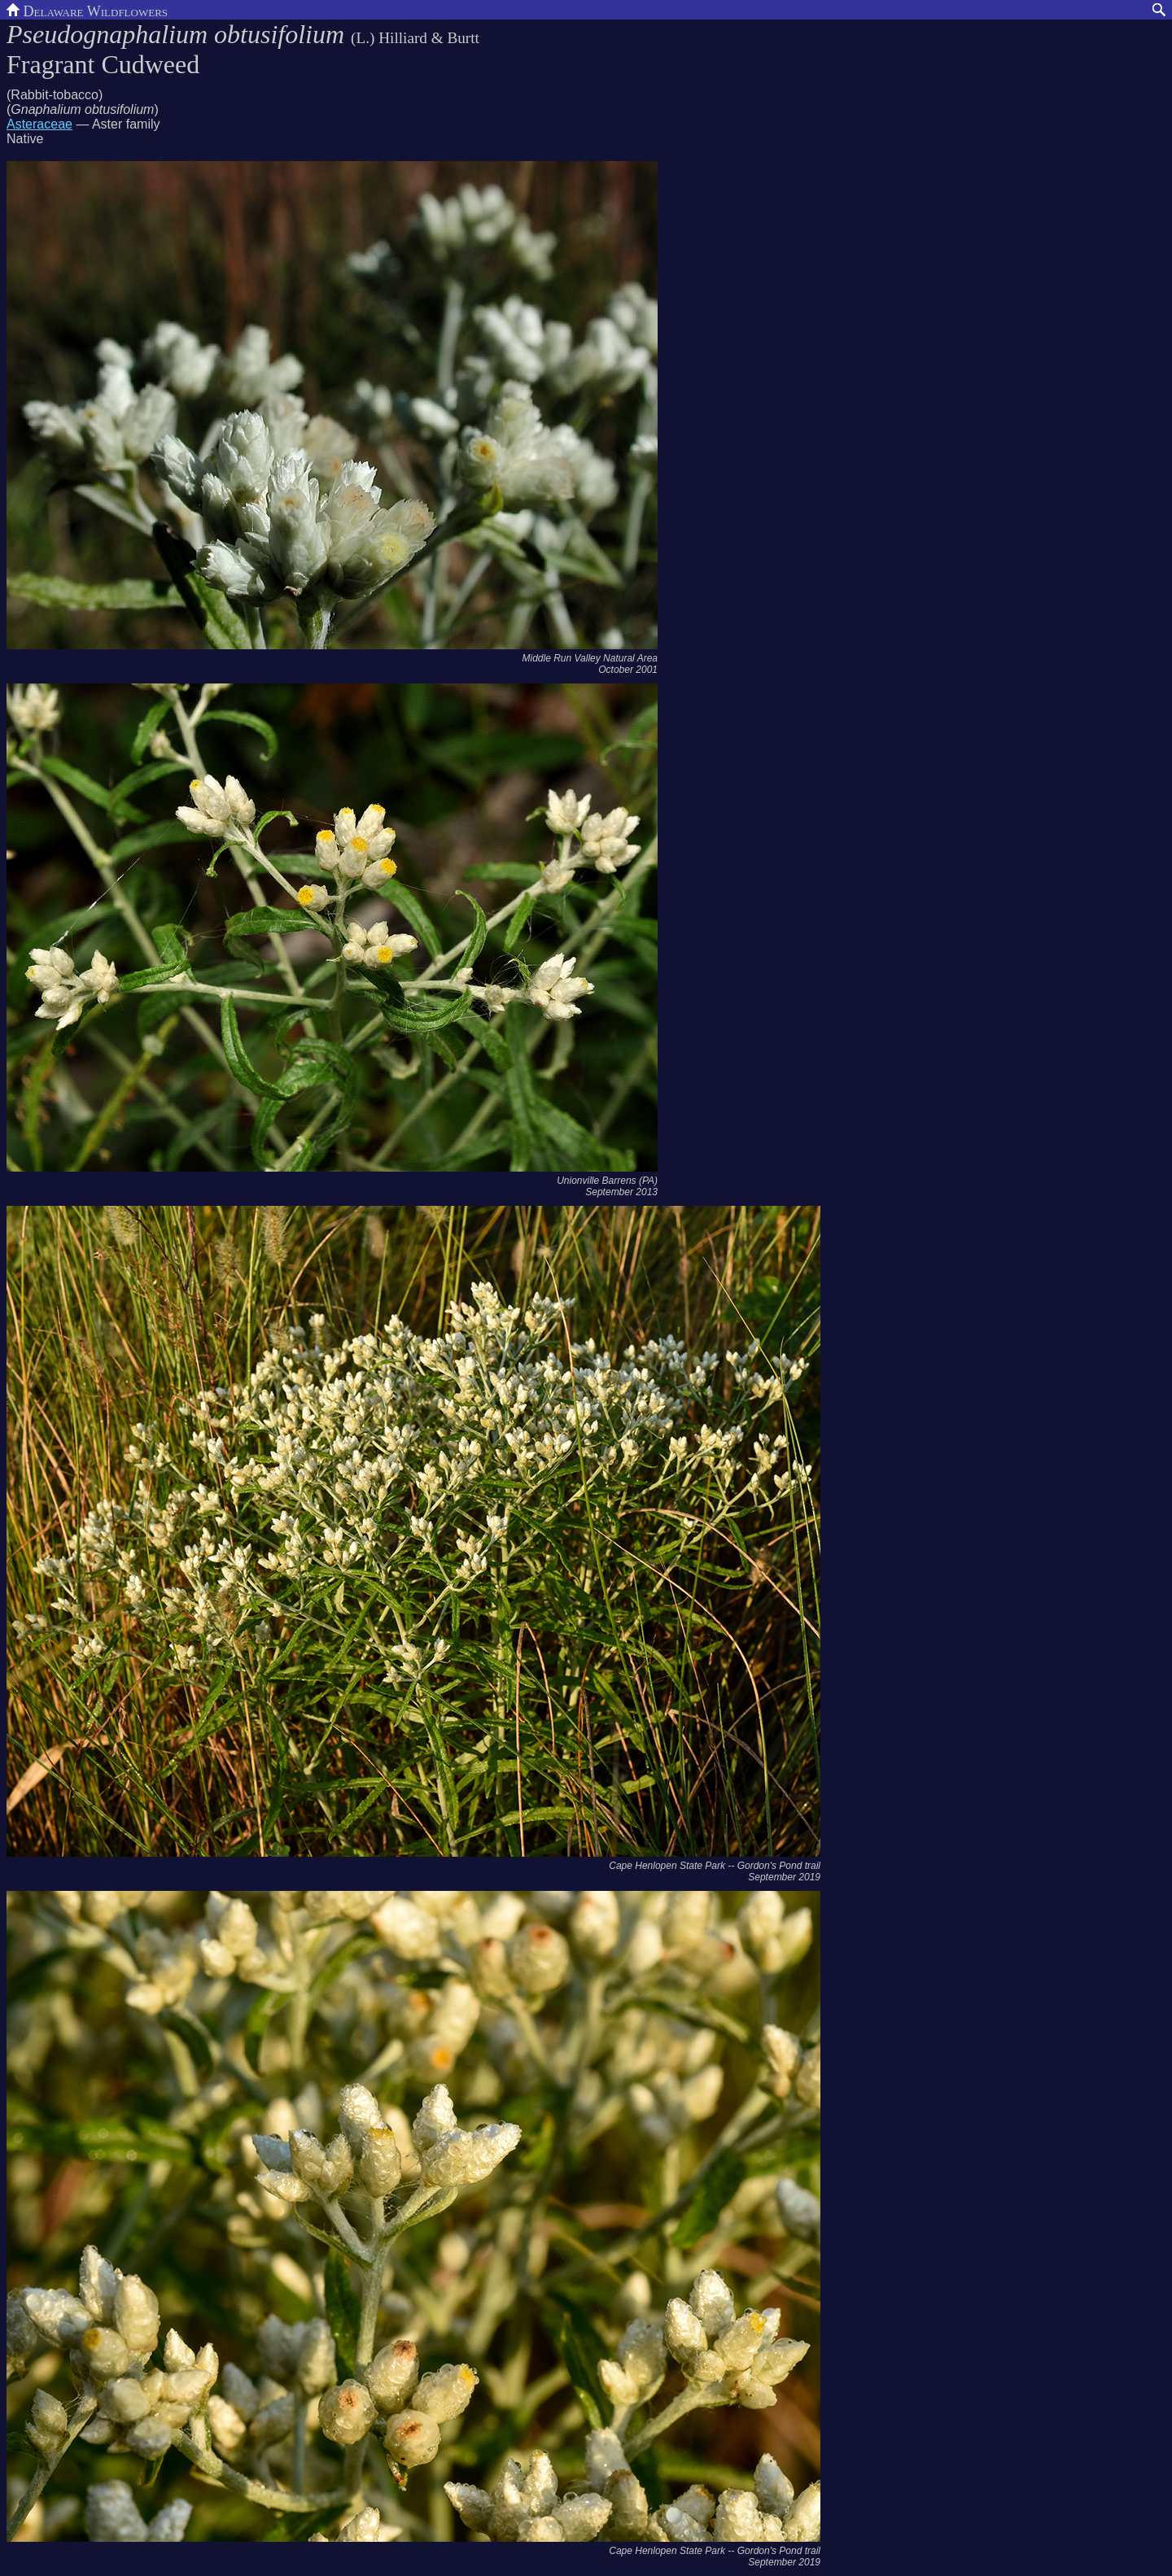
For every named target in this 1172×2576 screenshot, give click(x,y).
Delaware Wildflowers (87, 9)
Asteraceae (39, 124)
